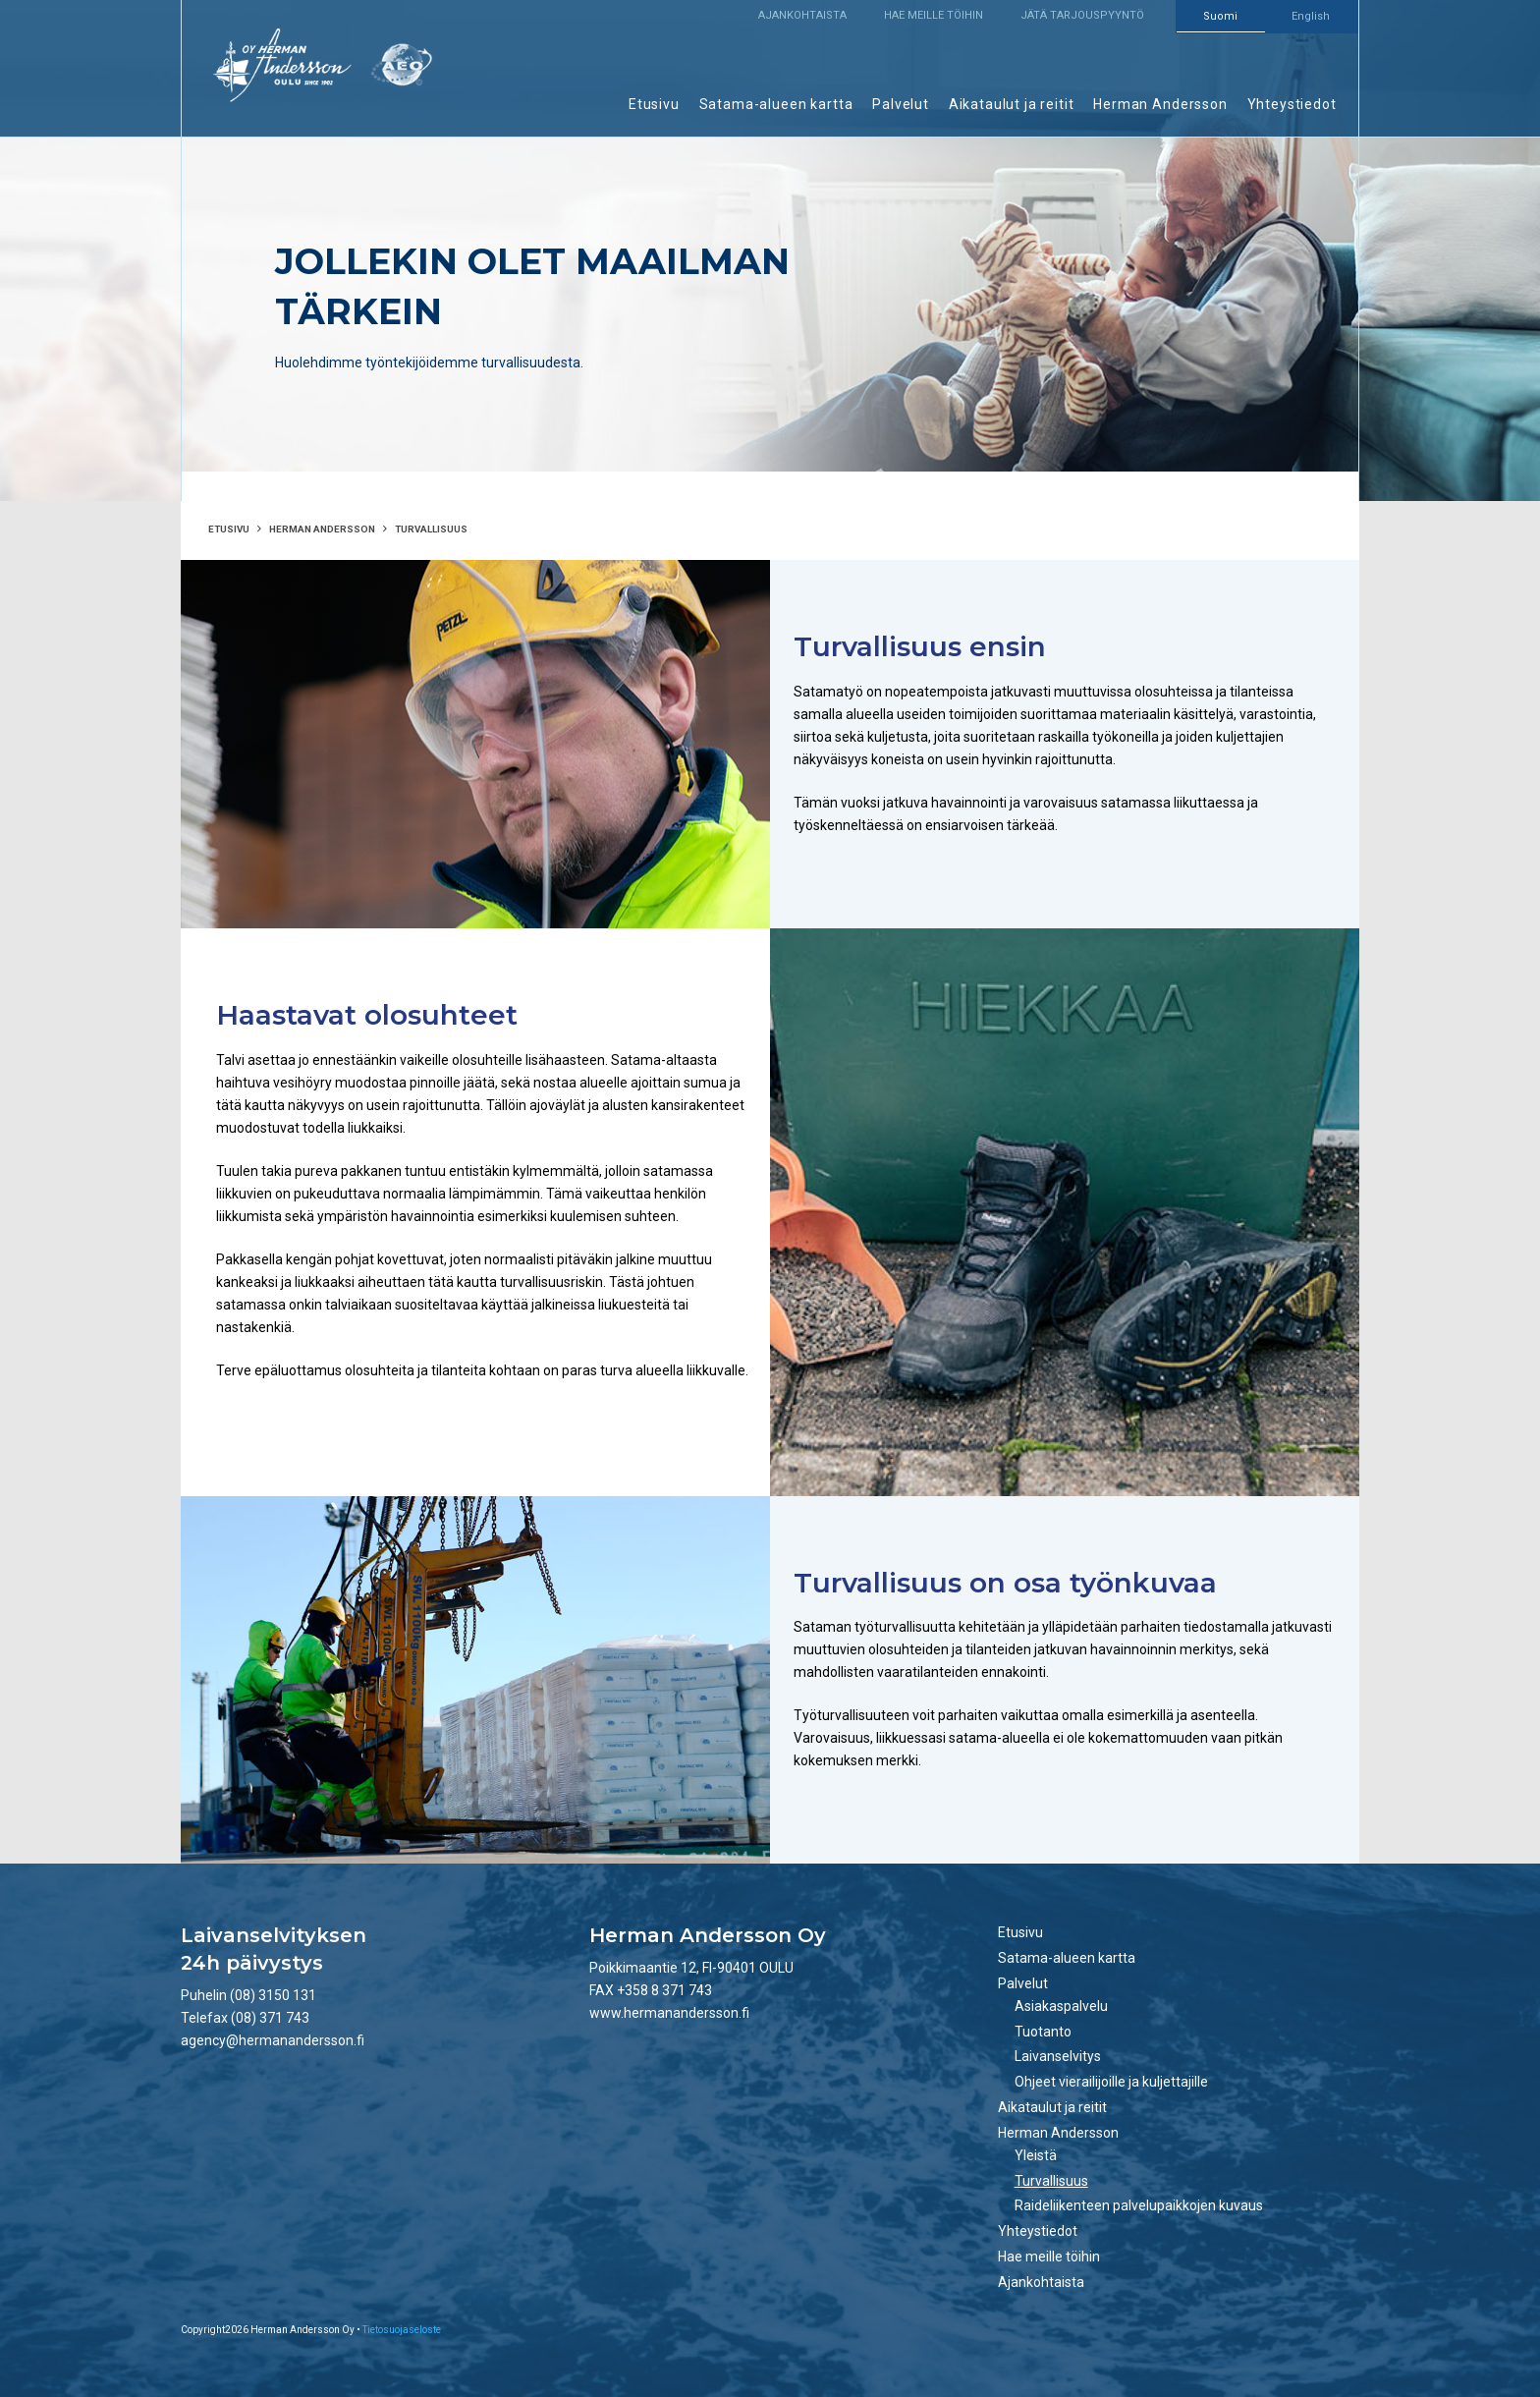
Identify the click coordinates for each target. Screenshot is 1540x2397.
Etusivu (654, 104)
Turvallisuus (1051, 2181)
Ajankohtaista (802, 15)
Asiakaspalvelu (1061, 2006)
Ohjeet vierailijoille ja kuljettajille (1111, 2082)
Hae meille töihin (933, 15)
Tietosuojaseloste (401, 2329)
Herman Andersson (1160, 104)
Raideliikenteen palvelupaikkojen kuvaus (1139, 2205)
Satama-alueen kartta (776, 104)
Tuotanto (1043, 2031)
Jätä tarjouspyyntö (1082, 15)
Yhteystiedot (1292, 104)
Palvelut (900, 104)
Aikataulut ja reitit (1011, 104)
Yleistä (1036, 2155)
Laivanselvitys (1058, 2056)
